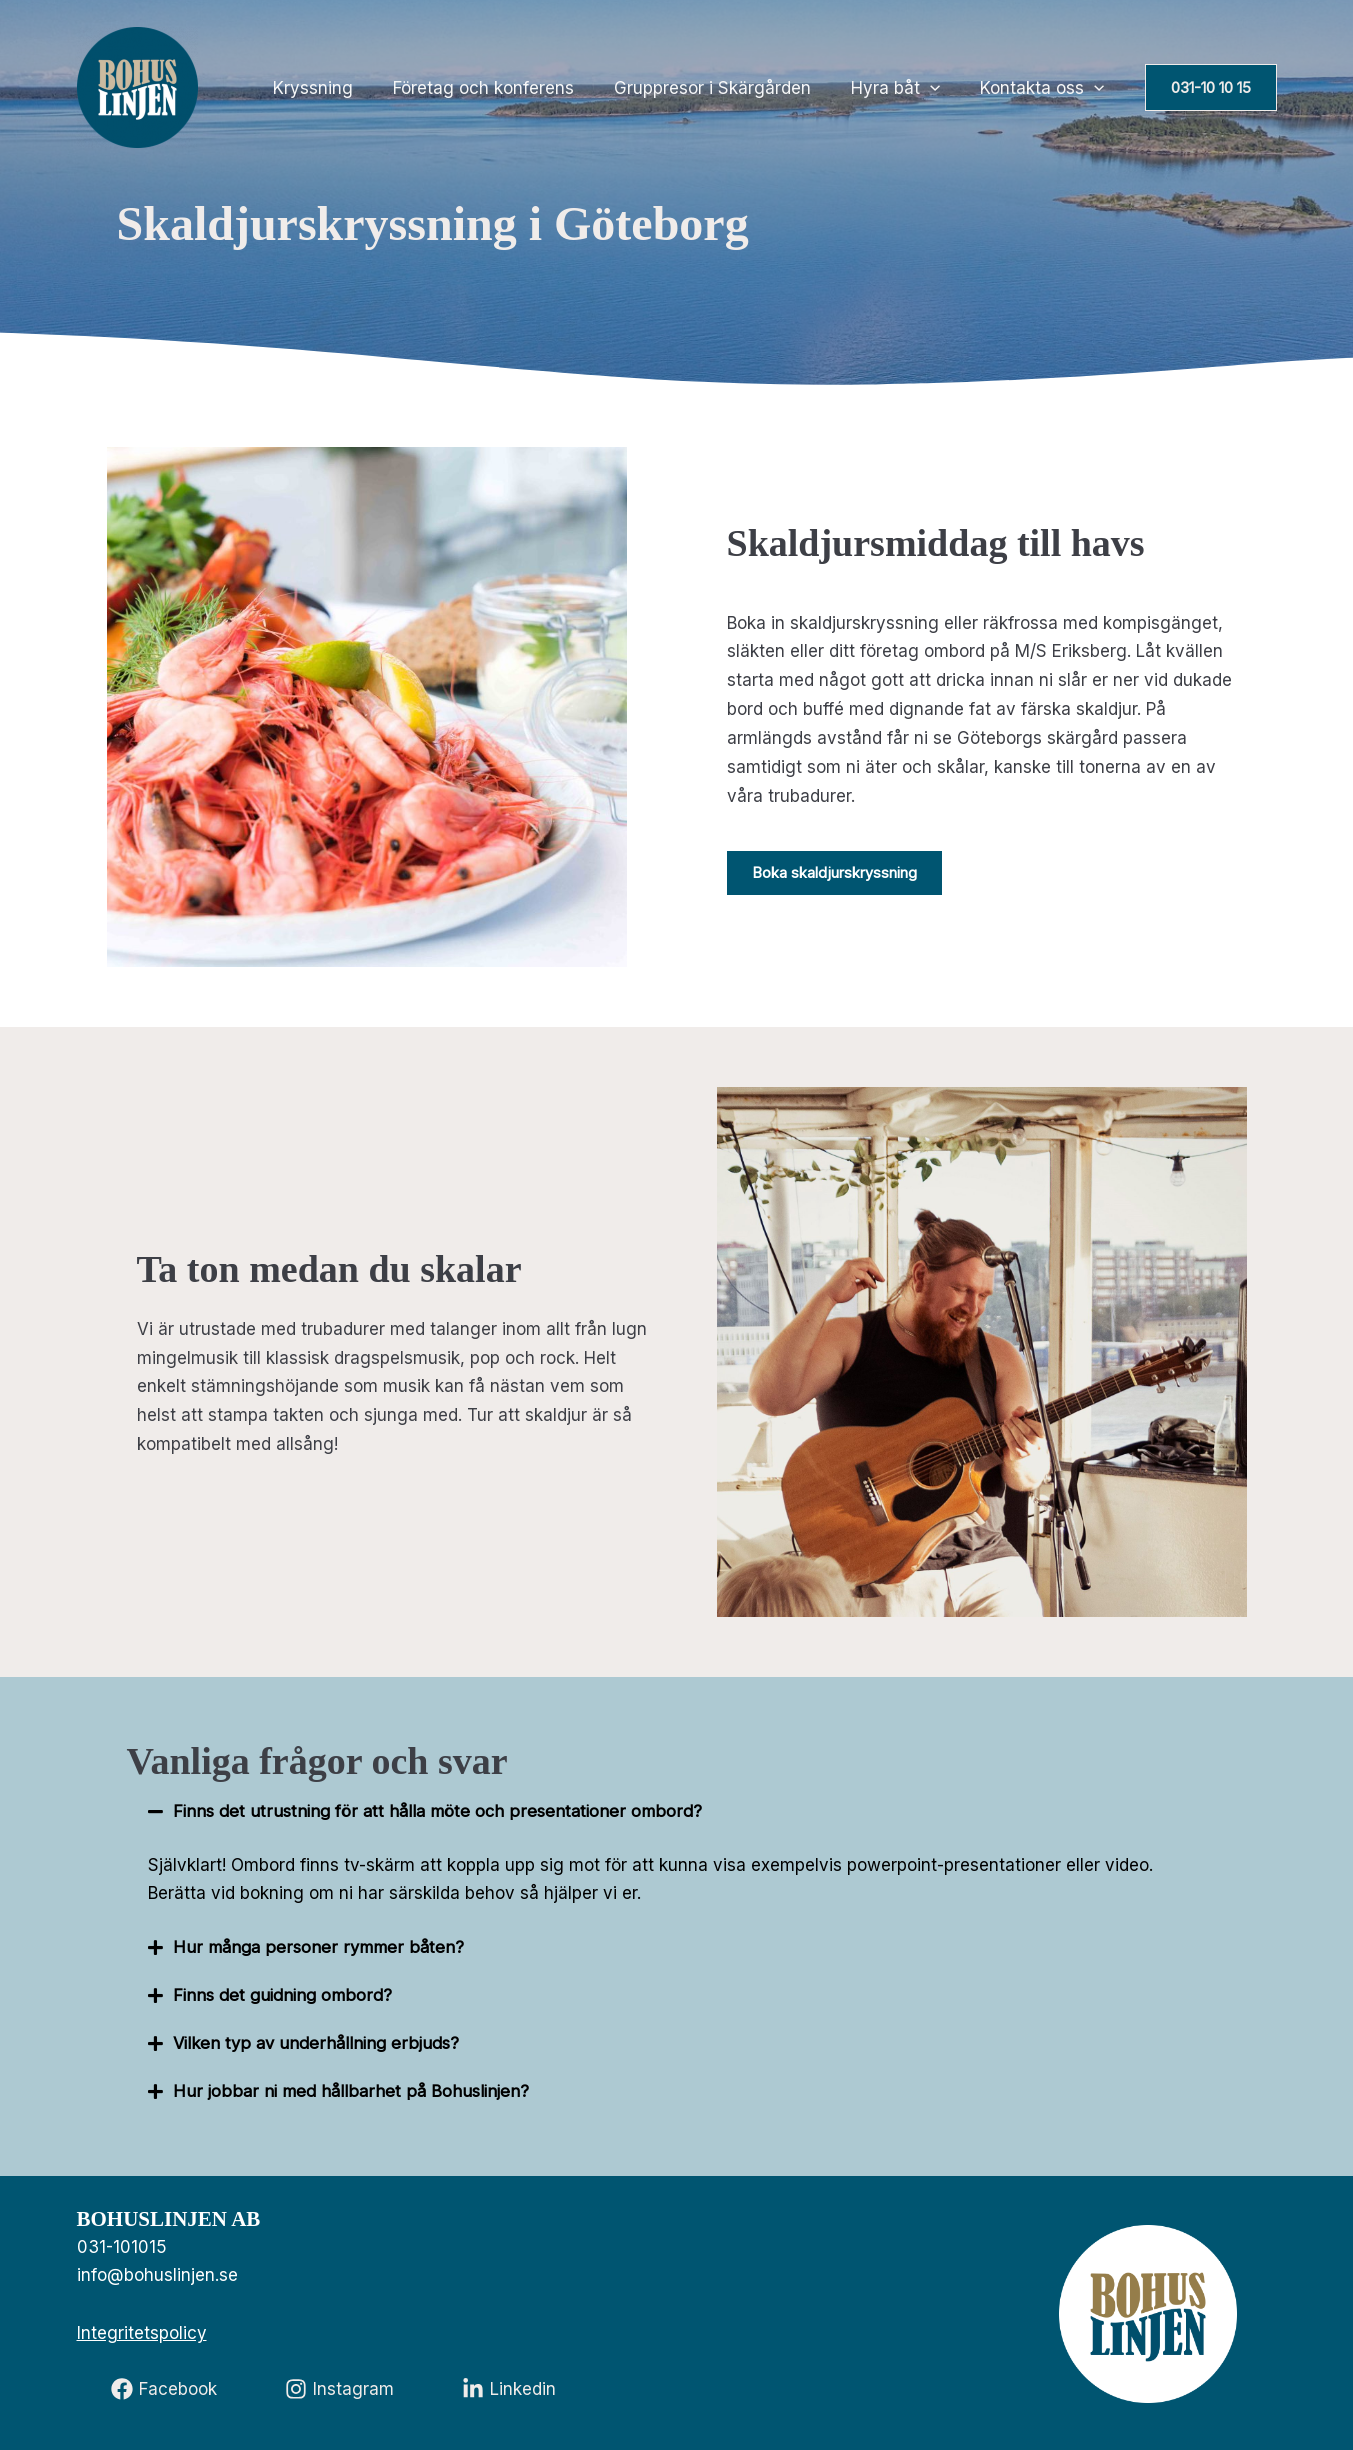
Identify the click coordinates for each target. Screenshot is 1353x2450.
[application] (939, 88)
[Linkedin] (509, 2389)
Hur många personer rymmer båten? (319, 1947)
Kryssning (340, 88)
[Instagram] (339, 2389)
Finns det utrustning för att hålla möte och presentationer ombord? (440, 1811)
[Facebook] (164, 2389)
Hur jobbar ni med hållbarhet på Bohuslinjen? (351, 2091)
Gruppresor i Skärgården (727, 88)
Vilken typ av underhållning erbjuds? (319, 2043)
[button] (1211, 87)
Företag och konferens (504, 88)
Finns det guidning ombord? (284, 1995)
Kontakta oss (1045, 88)
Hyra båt (904, 88)
